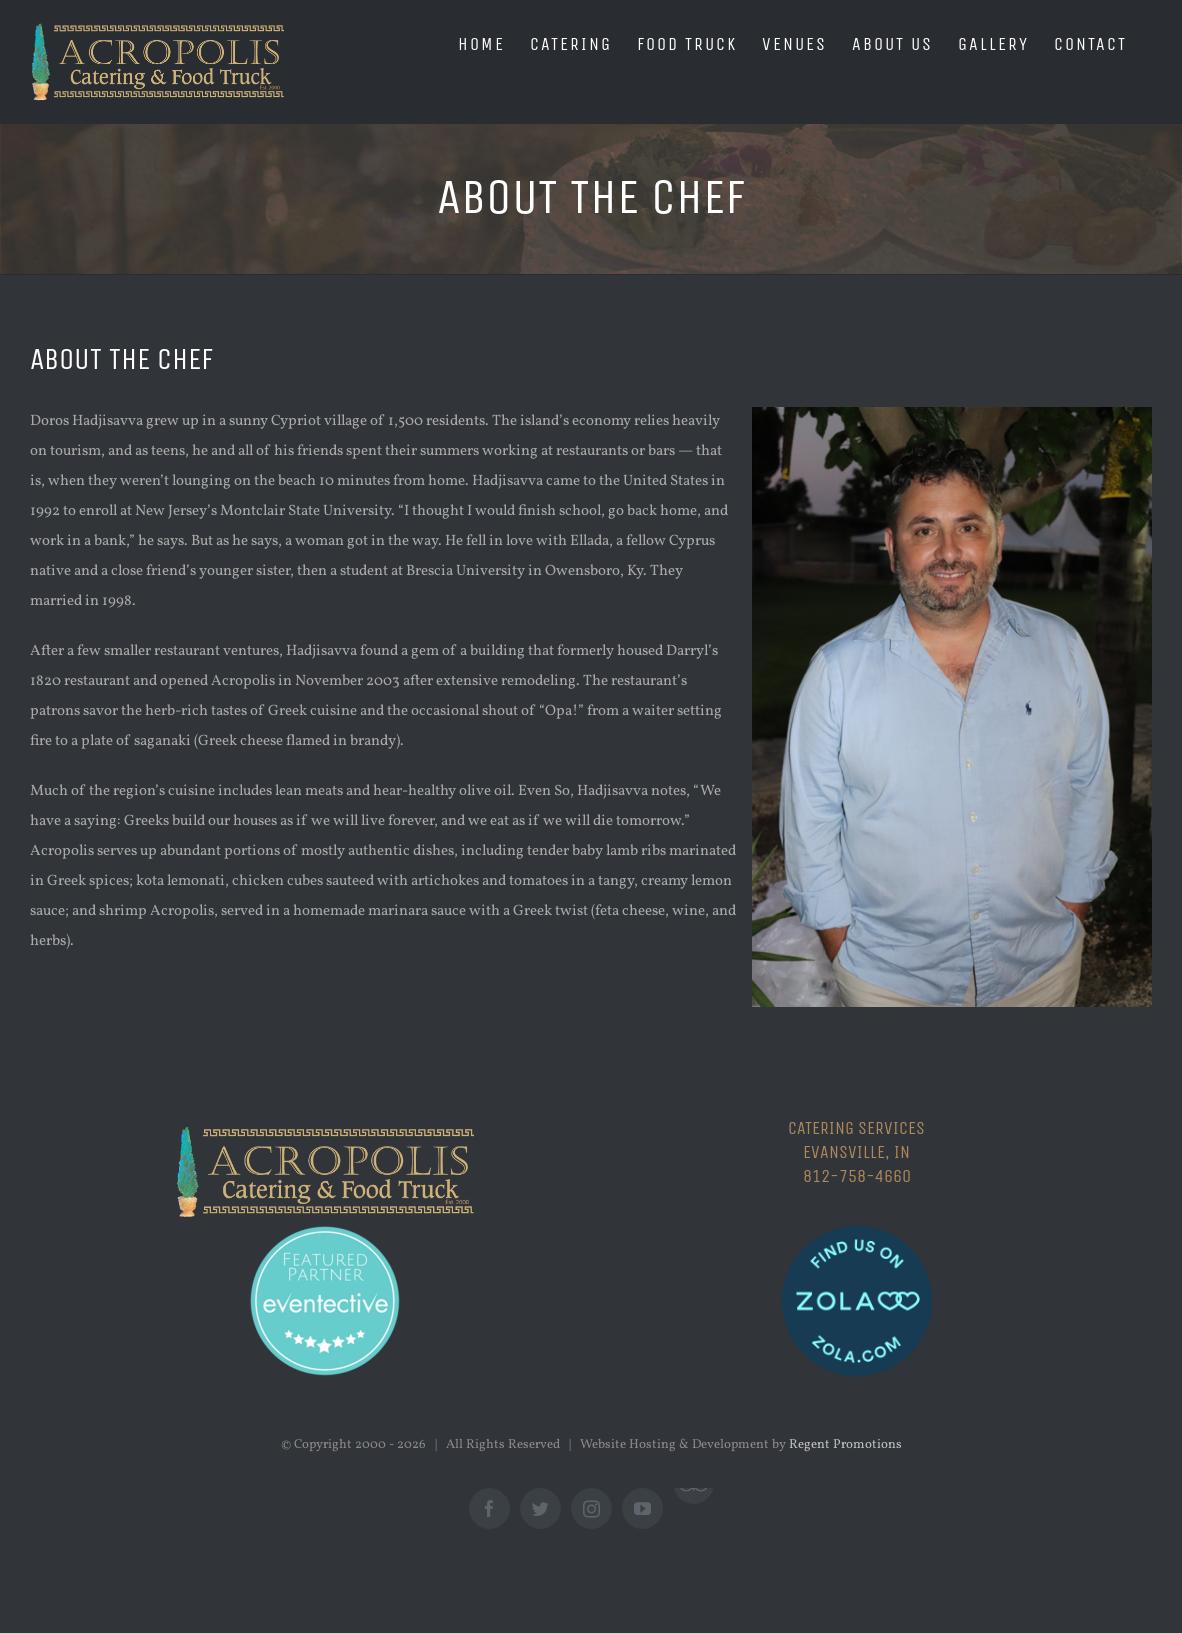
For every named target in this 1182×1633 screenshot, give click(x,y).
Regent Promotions (845, 1445)
